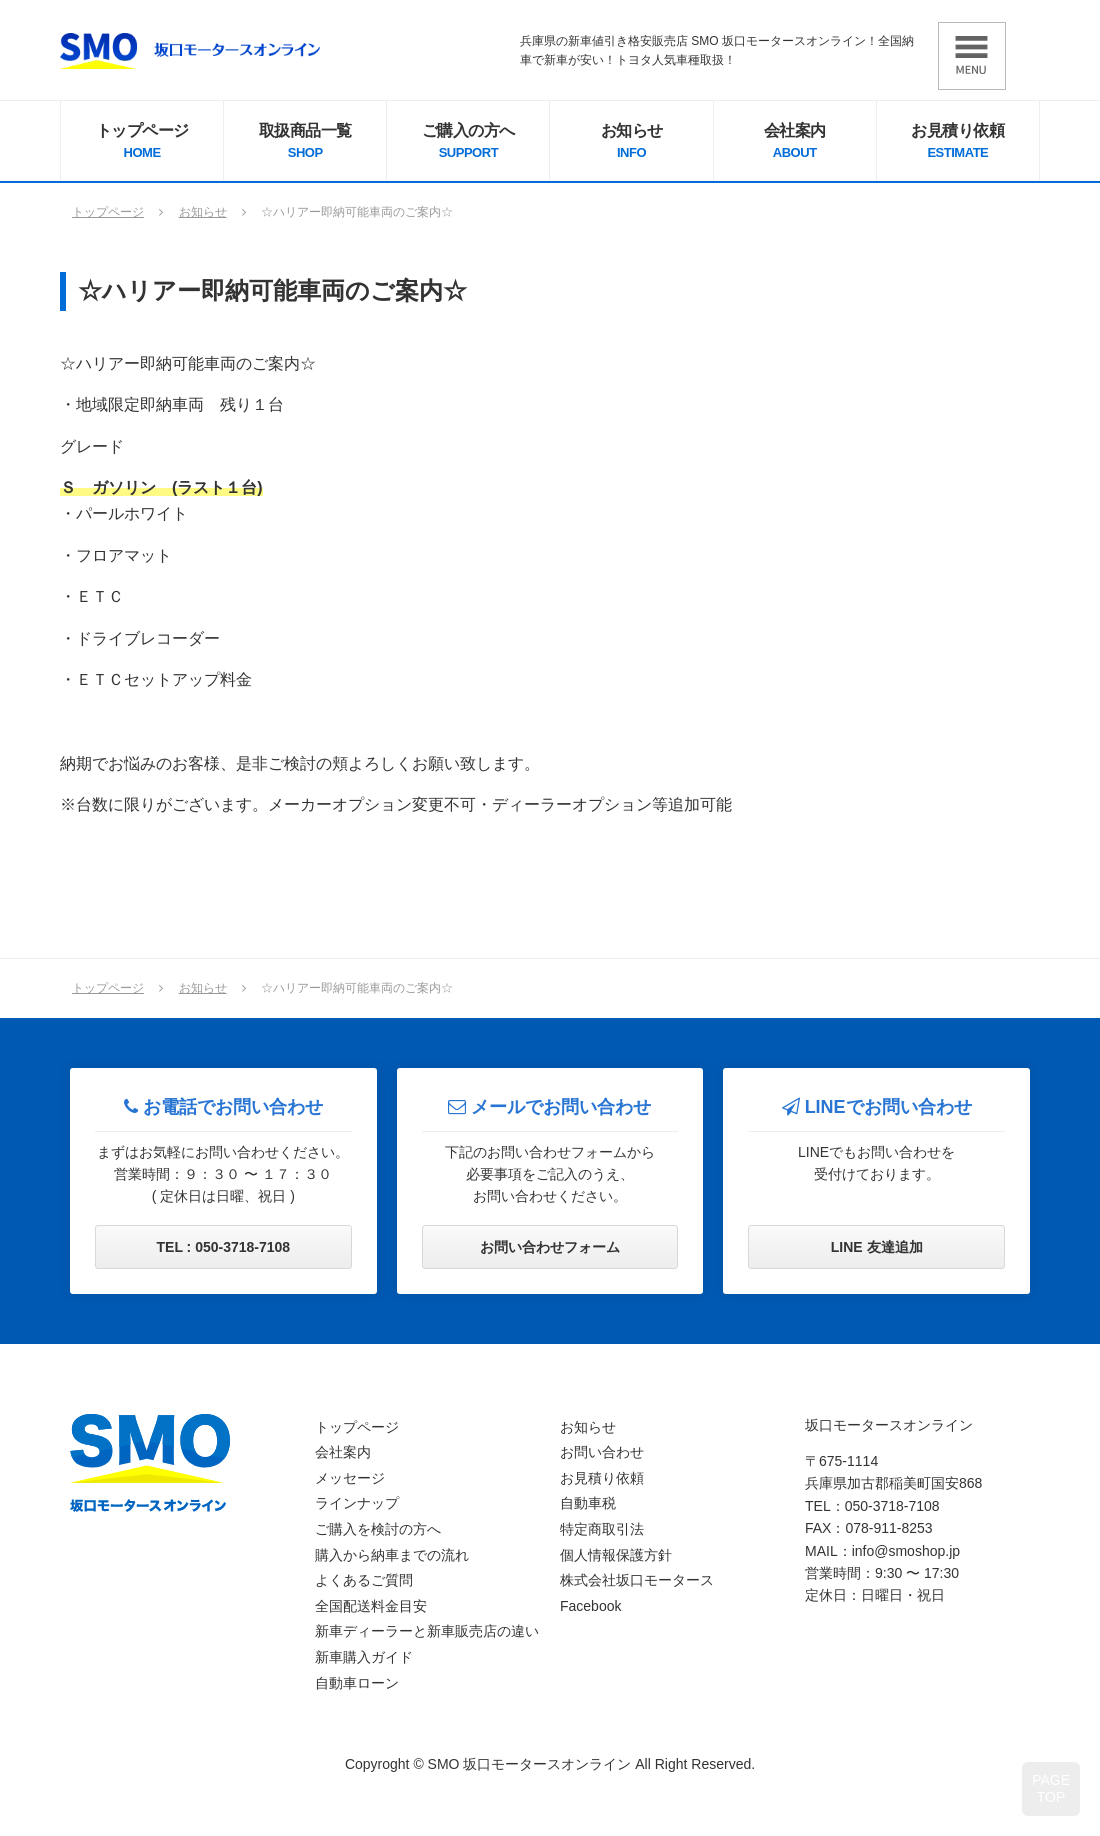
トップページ (142, 143)
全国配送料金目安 (371, 1606)
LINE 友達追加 (877, 1247)
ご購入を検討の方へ (378, 1529)
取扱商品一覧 (305, 143)
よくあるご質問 (364, 1580)
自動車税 (588, 1503)
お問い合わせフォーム (550, 1247)
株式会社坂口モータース (637, 1580)
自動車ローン (357, 1683)
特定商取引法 (602, 1529)
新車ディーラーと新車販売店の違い (427, 1631)
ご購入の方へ (468, 143)
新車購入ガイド (364, 1657)
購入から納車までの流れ (392, 1555)
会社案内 (795, 143)
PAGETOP (1051, 1788)
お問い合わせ (602, 1452)
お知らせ (631, 143)
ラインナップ (357, 1503)
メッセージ (350, 1478)
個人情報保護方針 (616, 1555)
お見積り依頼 (958, 143)
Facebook (590, 1606)
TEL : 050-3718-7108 (224, 1247)
